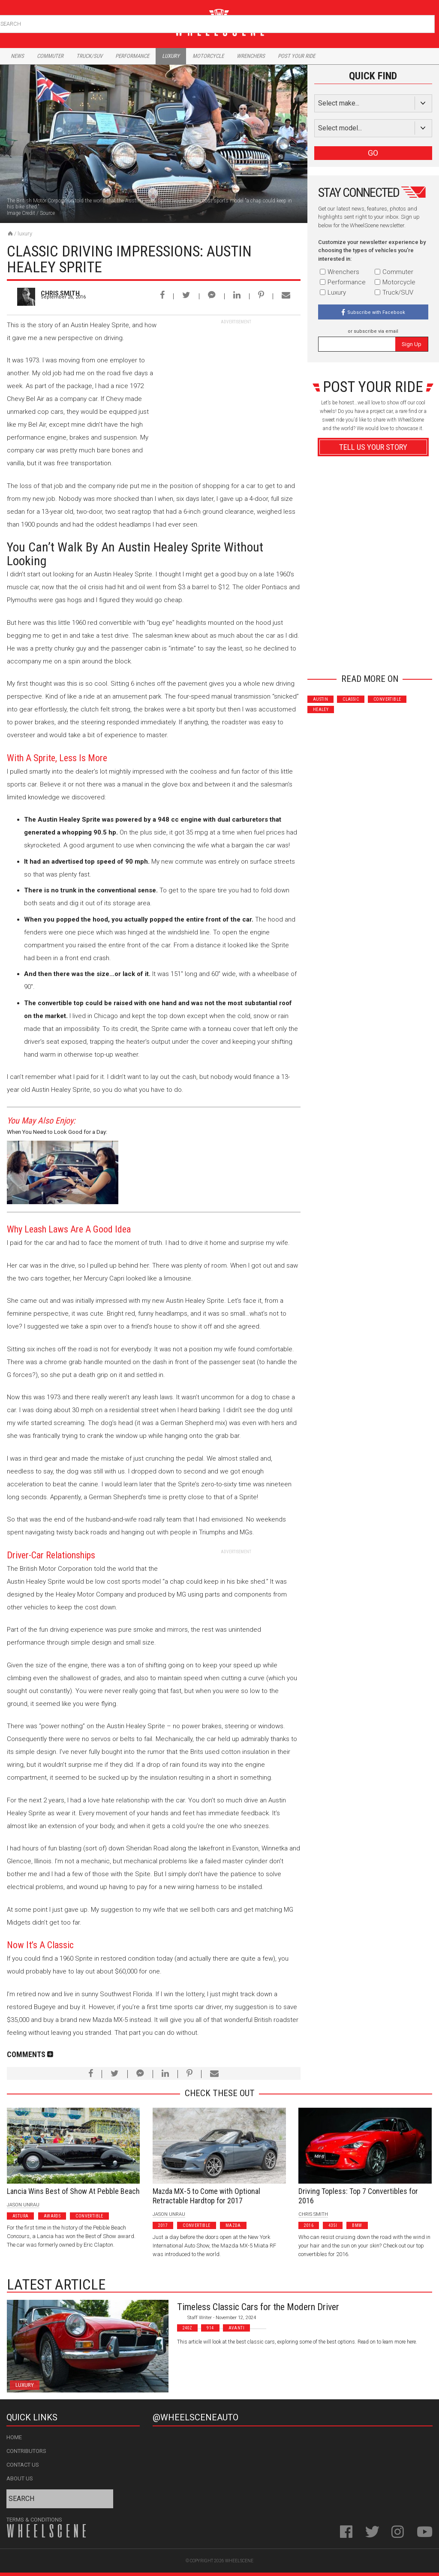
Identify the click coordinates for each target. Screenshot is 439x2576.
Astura (20, 2216)
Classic (351, 699)
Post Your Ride (296, 56)
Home (14, 2437)
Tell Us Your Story (373, 447)
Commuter (50, 56)
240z (187, 2328)
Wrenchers (251, 56)
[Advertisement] (236, 378)
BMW (357, 2225)
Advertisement (373, 652)
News (17, 56)
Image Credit (21, 213)
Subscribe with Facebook (376, 312)
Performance (132, 56)
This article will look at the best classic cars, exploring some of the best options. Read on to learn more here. (297, 2342)
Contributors (26, 2451)
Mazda (233, 2225)
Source (47, 213)
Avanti (236, 2328)
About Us (19, 2478)
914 (210, 2328)
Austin (320, 699)
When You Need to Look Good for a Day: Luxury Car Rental (57, 1133)
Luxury (171, 56)
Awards (52, 2216)
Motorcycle (208, 56)
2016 (308, 2225)
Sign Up (411, 344)
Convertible (387, 699)
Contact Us (22, 2465)
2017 (163, 2225)
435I (332, 2225)
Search (427, 22)
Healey (320, 709)
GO (373, 152)
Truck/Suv (89, 56)
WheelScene (239, 2560)
